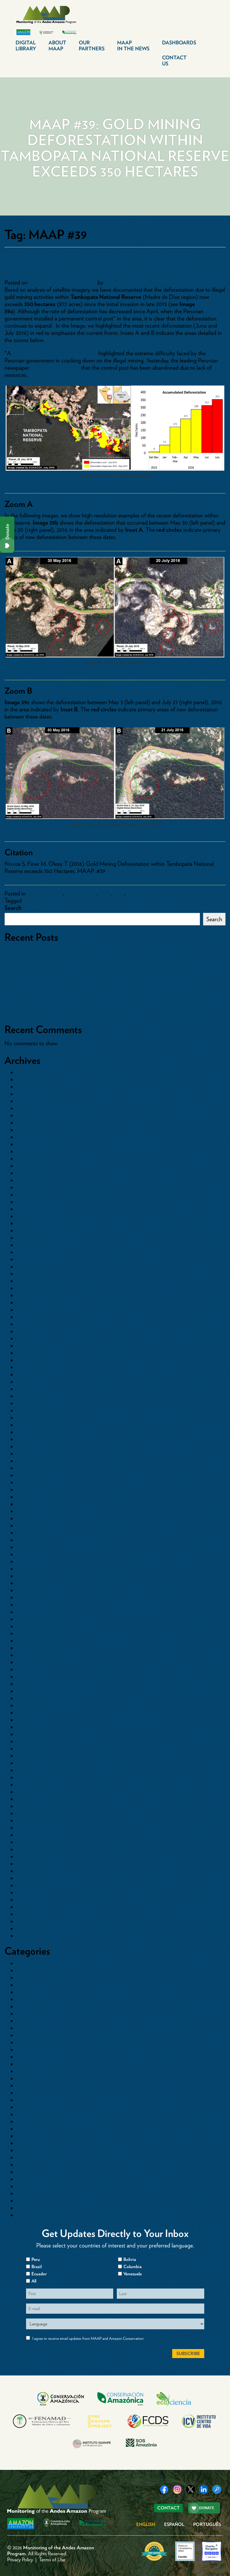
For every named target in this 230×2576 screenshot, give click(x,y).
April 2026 (28, 1079)
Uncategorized (33, 2207)
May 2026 (28, 1072)
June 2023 (28, 1252)
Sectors (25, 2186)
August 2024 (31, 1158)
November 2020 (35, 1432)
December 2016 (35, 1763)
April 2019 (28, 1561)
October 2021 (32, 1360)
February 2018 (33, 1662)
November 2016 (35, 1770)
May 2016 (28, 1813)
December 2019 (34, 1504)
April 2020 (28, 1482)
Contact (174, 61)
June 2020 (28, 1468)
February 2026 (33, 1086)
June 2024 (28, 1173)
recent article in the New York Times (55, 353)
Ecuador (26, 2078)
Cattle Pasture (33, 1992)
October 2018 (32, 1604)
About (57, 46)
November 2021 (35, 1352)
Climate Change (35, 1999)
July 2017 (27, 1712)
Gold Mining (81, 893)
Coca (22, 2006)
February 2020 (33, 1489)
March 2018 (30, 1655)
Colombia (27, 2013)
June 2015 (28, 1885)
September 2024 (35, 1151)
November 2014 (35, 1928)
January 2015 (31, 1914)
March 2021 (30, 1403)
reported (55, 367)
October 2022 (32, 1288)
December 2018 (35, 1590)
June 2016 (28, 1806)
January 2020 (32, 1496)
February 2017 (32, 1748)
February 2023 (33, 1266)
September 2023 (35, 1230)
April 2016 (28, 1820)
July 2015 (27, 1878)
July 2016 (27, 1799)
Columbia (132, 2266)
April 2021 (28, 1396)
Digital (26, 46)
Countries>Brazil (35, 2042)
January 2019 (31, 1583)
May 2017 (27, 1727)
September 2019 (35, 1525)
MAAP (133, 46)
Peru (119, 893)
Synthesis (27, 2193)
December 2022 (35, 1281)
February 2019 (32, 1576)
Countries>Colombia (40, 2049)
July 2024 (27, 1165)
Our (92, 46)
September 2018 (35, 1612)
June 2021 (28, 1381)
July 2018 (27, 1626)
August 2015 (31, 1871)
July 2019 (27, 1540)
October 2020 (33, 1439)
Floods (24, 2092)
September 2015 (35, 1863)
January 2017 (31, 1755)
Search (12, 907)
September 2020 (35, 1446)
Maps (104, 893)
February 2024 (33, 1194)
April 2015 (28, 1899)
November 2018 (35, 1597)
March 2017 (30, 1741)
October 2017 (32, 1691)
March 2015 (30, 1906)
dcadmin (115, 282)
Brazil (22, 1977)
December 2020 (35, 1424)
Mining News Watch (40, 2143)
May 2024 (28, 1180)
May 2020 (28, 1475)
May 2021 (27, 1388)
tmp (21, 2200)
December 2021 (34, 1345)
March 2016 (30, 1827)
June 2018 (28, 1633)
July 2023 (27, 1245)
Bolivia (24, 1970)
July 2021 (27, 1374)
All (33, 2281)
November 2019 (35, 1511)
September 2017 (35, 1698)
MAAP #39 (36, 900)
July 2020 (28, 1460)
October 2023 (32, 1223)
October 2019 (32, 1518)
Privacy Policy (20, 2560)
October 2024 (33, 1144)
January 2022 (32, 1338)
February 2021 (32, 1410)
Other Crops (31, 2157)
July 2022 (27, 1302)
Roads (23, 2179)
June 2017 (28, 1719)
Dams (23, 2071)
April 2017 (28, 1734)
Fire (20, 2085)
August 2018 (31, 1619)
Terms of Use (52, 2560)
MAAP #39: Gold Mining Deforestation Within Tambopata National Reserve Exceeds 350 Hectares (110, 264)
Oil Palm (26, 2150)
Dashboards (179, 43)
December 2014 (35, 1921)
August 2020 (31, 1453)
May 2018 (28, 1640)
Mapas (24, 2121)
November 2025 (35, 1093)
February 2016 (33, 1835)
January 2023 (32, 1273)
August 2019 (31, 1532)
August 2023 (31, 1237)
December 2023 (35, 1209)
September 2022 (35, 1295)
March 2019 (30, 1568)
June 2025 (28, 1122)
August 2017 (31, 1705)
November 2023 (35, 1216)
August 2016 (31, 1791)
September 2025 (35, 1108)
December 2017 (34, 1676)
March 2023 (30, 1259)
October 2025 (32, 1101)
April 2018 (28, 1647)
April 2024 (28, 1187)
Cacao (24, 1984)
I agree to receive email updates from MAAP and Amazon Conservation (87, 2338)
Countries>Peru (45, 893)
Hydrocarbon (31, 2107)
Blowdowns (29, 1963)
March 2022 (30, 1324)
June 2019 (28, 1547)
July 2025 (27, 1115)
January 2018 (32, 1669)
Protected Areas (146, 893)
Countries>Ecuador (38, 2056)
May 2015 (27, 1892)
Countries (27, 2028)
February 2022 (33, 1331)
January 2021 (31, 1417)
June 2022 (28, 1309)
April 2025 (28, 1137)
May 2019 (27, 1554)
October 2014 (32, 1935)
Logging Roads (34, 2114)
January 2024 (32, 1201)
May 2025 (28, 1129)
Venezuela (28, 2215)
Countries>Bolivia (36, 2035)
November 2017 (34, 1683)
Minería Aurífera (35, 2136)
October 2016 (32, 1777)
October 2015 (32, 1856)
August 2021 (31, 1367)
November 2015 (35, 1849)
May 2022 (28, 1317)
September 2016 (35, 1784)
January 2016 (32, 1842)
